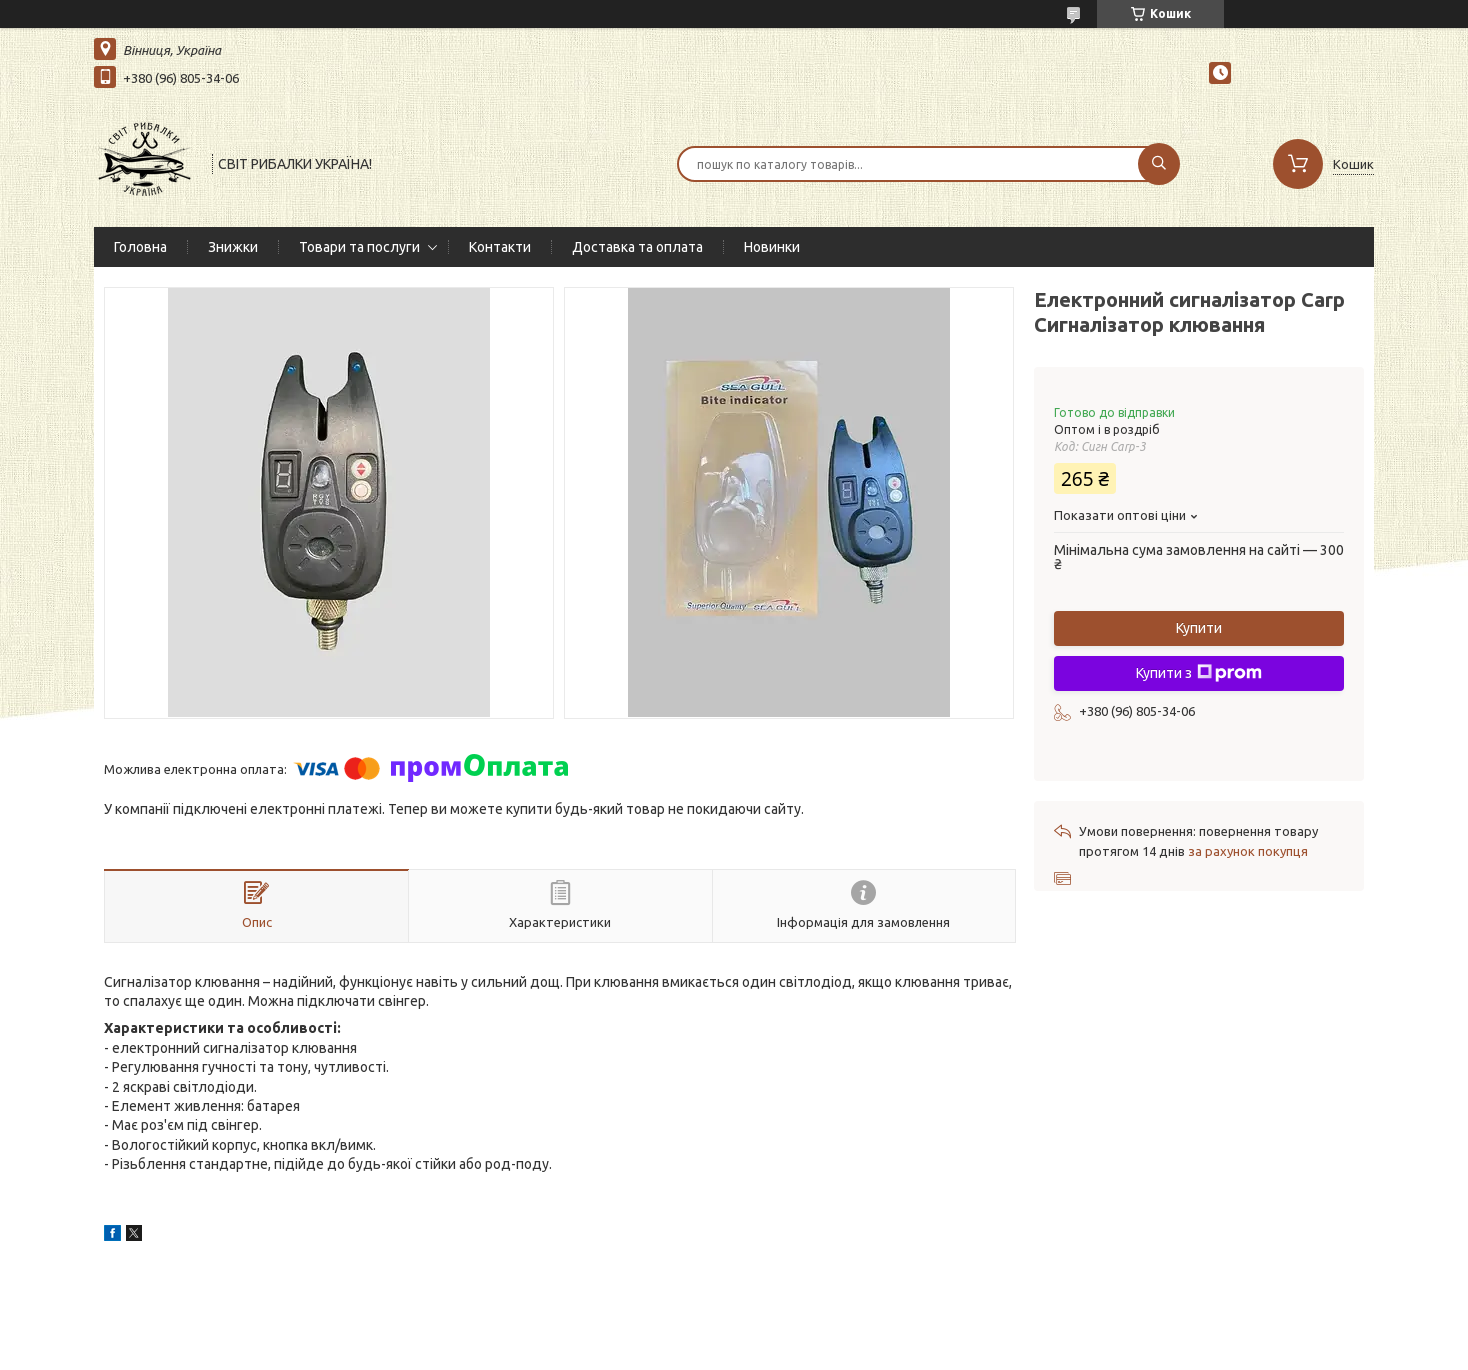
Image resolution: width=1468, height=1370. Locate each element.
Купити (1199, 628)
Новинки (772, 247)
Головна (140, 247)
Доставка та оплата (637, 247)
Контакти (500, 247)
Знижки (233, 247)
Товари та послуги (359, 247)
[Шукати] (1159, 164)
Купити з (1199, 673)
